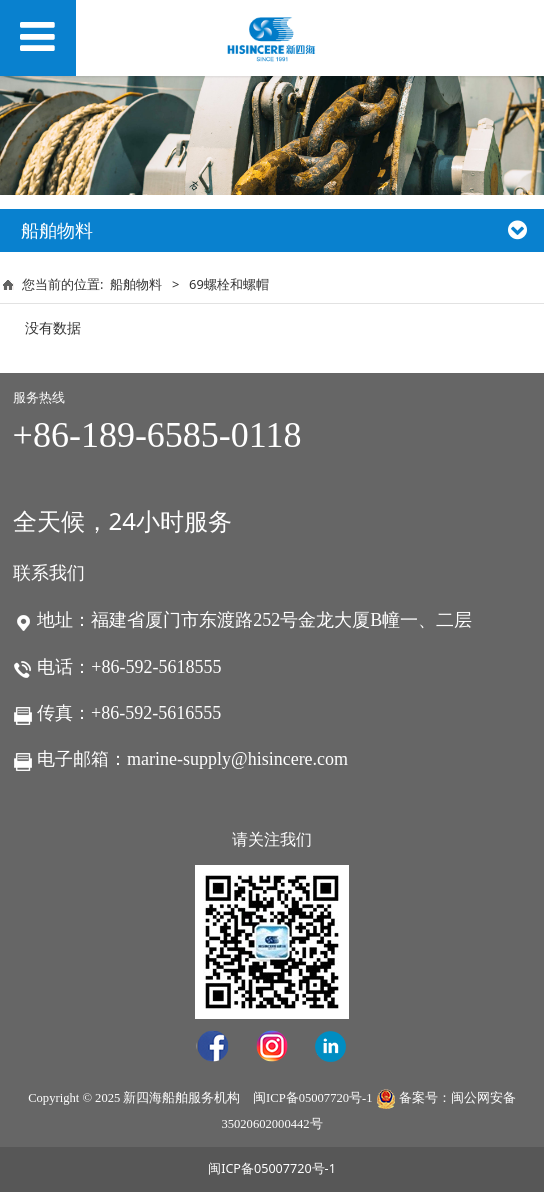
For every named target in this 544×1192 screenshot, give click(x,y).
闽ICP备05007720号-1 (312, 1098)
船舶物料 (136, 284)
